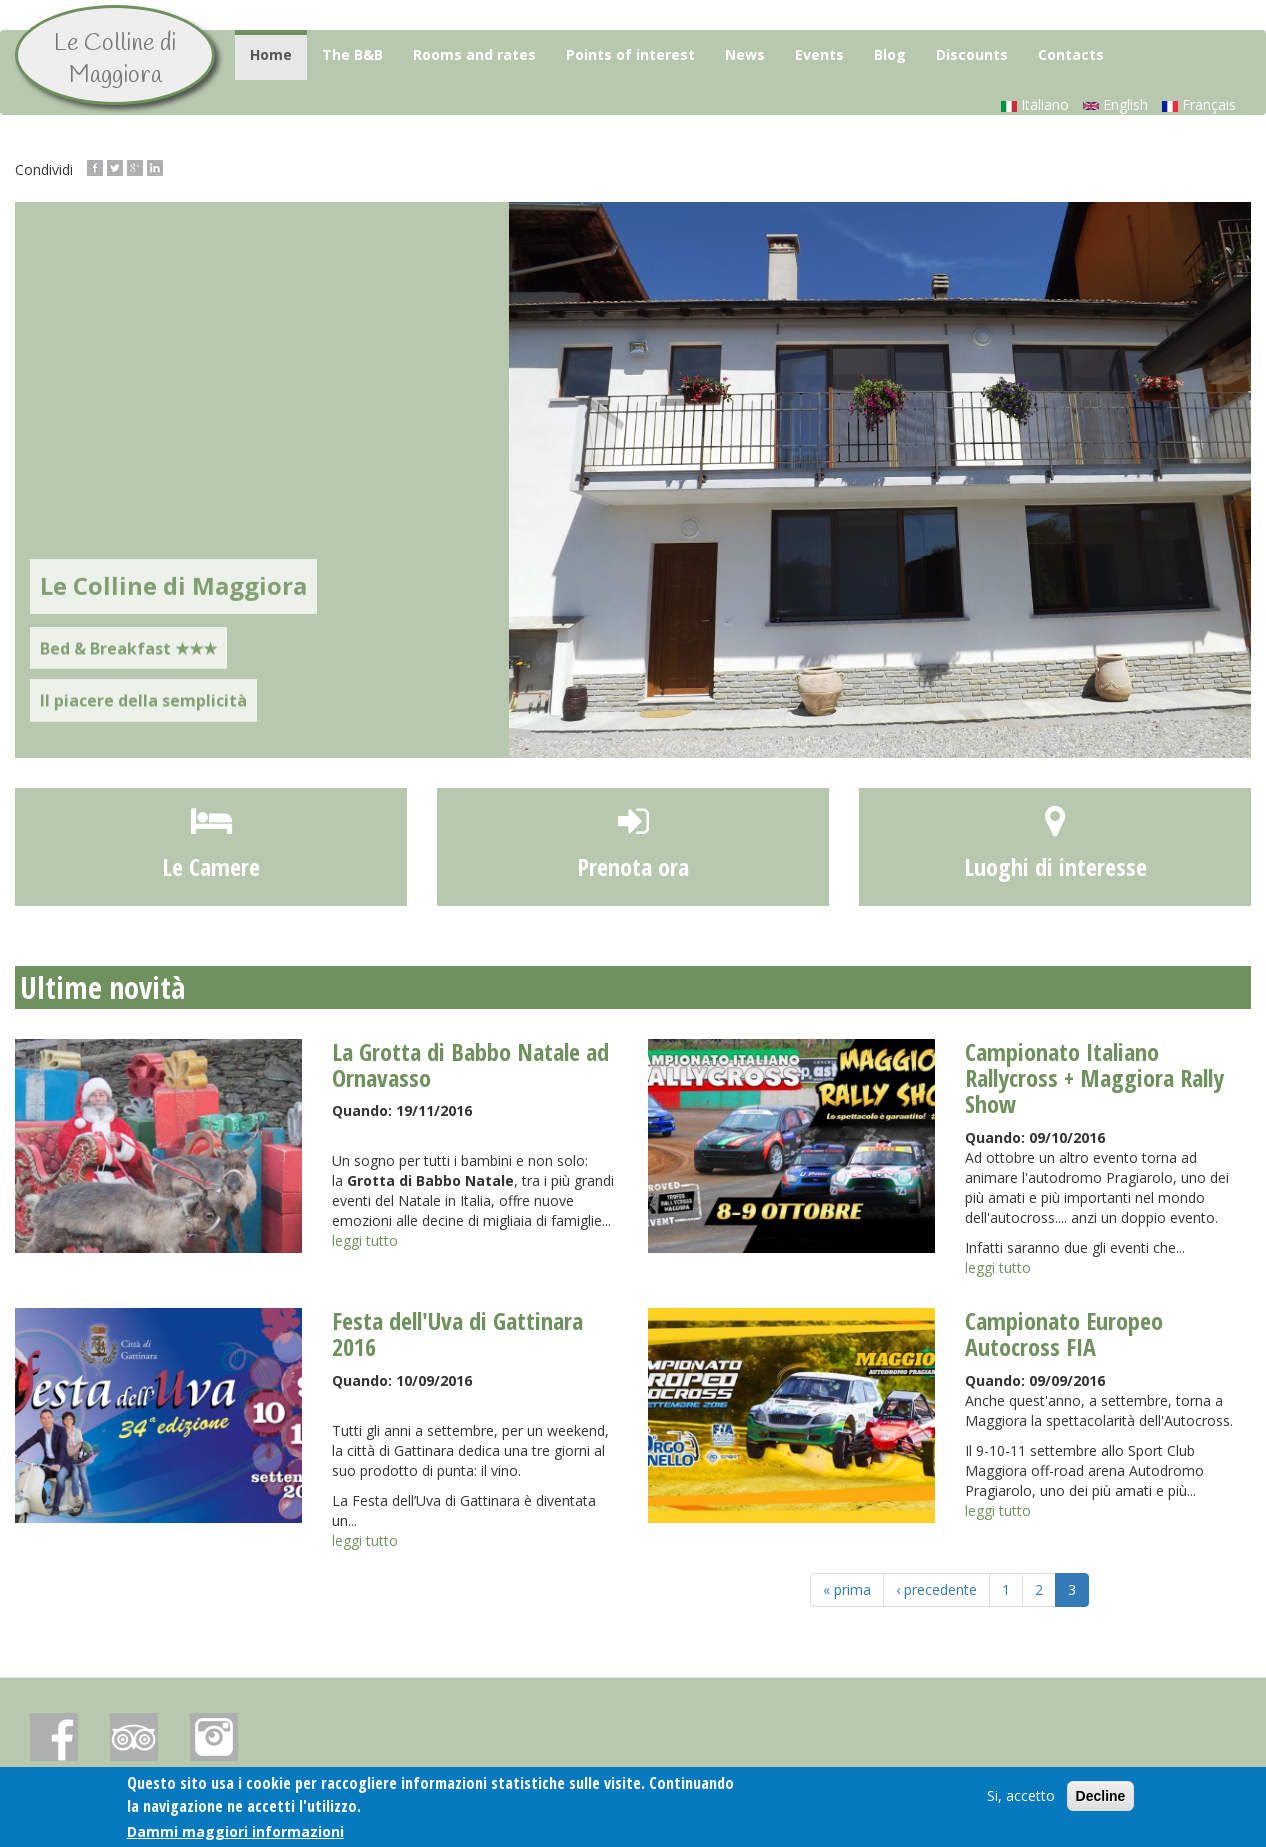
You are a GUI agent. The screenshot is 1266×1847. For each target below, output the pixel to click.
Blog (890, 54)
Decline (1101, 1797)
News (745, 54)
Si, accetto (1021, 1796)
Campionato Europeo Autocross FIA (1064, 1333)
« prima (847, 1589)
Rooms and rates (474, 54)
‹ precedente (936, 1589)
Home (271, 54)
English (1115, 104)
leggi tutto (365, 1240)
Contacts (1071, 54)
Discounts (972, 54)
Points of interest (630, 54)
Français (1199, 104)
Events (819, 54)
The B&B (352, 54)
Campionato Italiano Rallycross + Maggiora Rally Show (1094, 1078)
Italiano (1035, 104)
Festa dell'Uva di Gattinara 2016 (457, 1333)
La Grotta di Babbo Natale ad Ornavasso (470, 1064)
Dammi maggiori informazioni (235, 1832)
